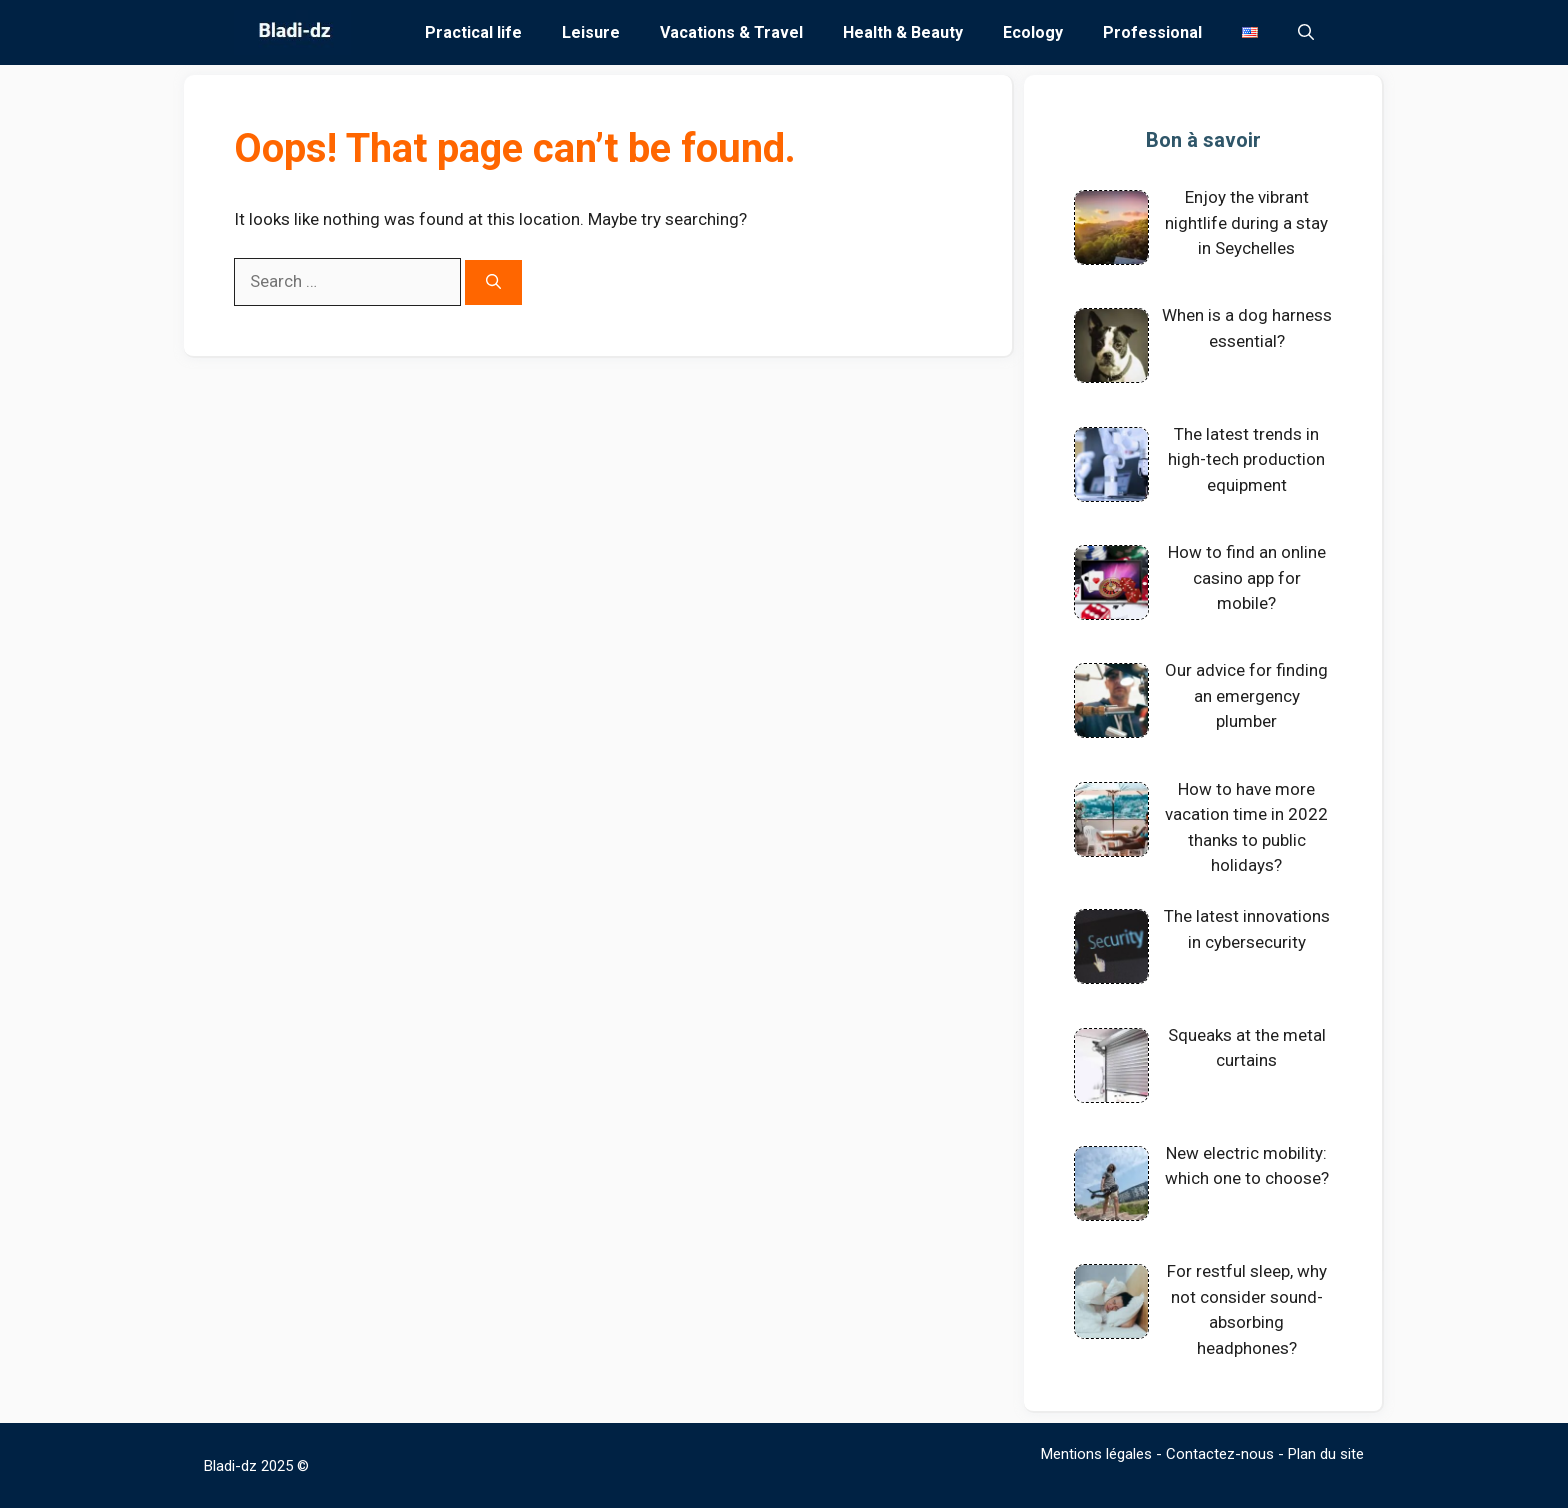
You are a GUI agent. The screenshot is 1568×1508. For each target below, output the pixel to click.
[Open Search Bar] (1306, 32)
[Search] (493, 282)
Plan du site (1326, 1454)
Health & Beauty (903, 32)
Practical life (473, 32)
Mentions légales (1096, 1454)
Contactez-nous (1220, 1454)
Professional (1152, 32)
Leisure (591, 32)
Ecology (1033, 32)
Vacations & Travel (731, 32)
